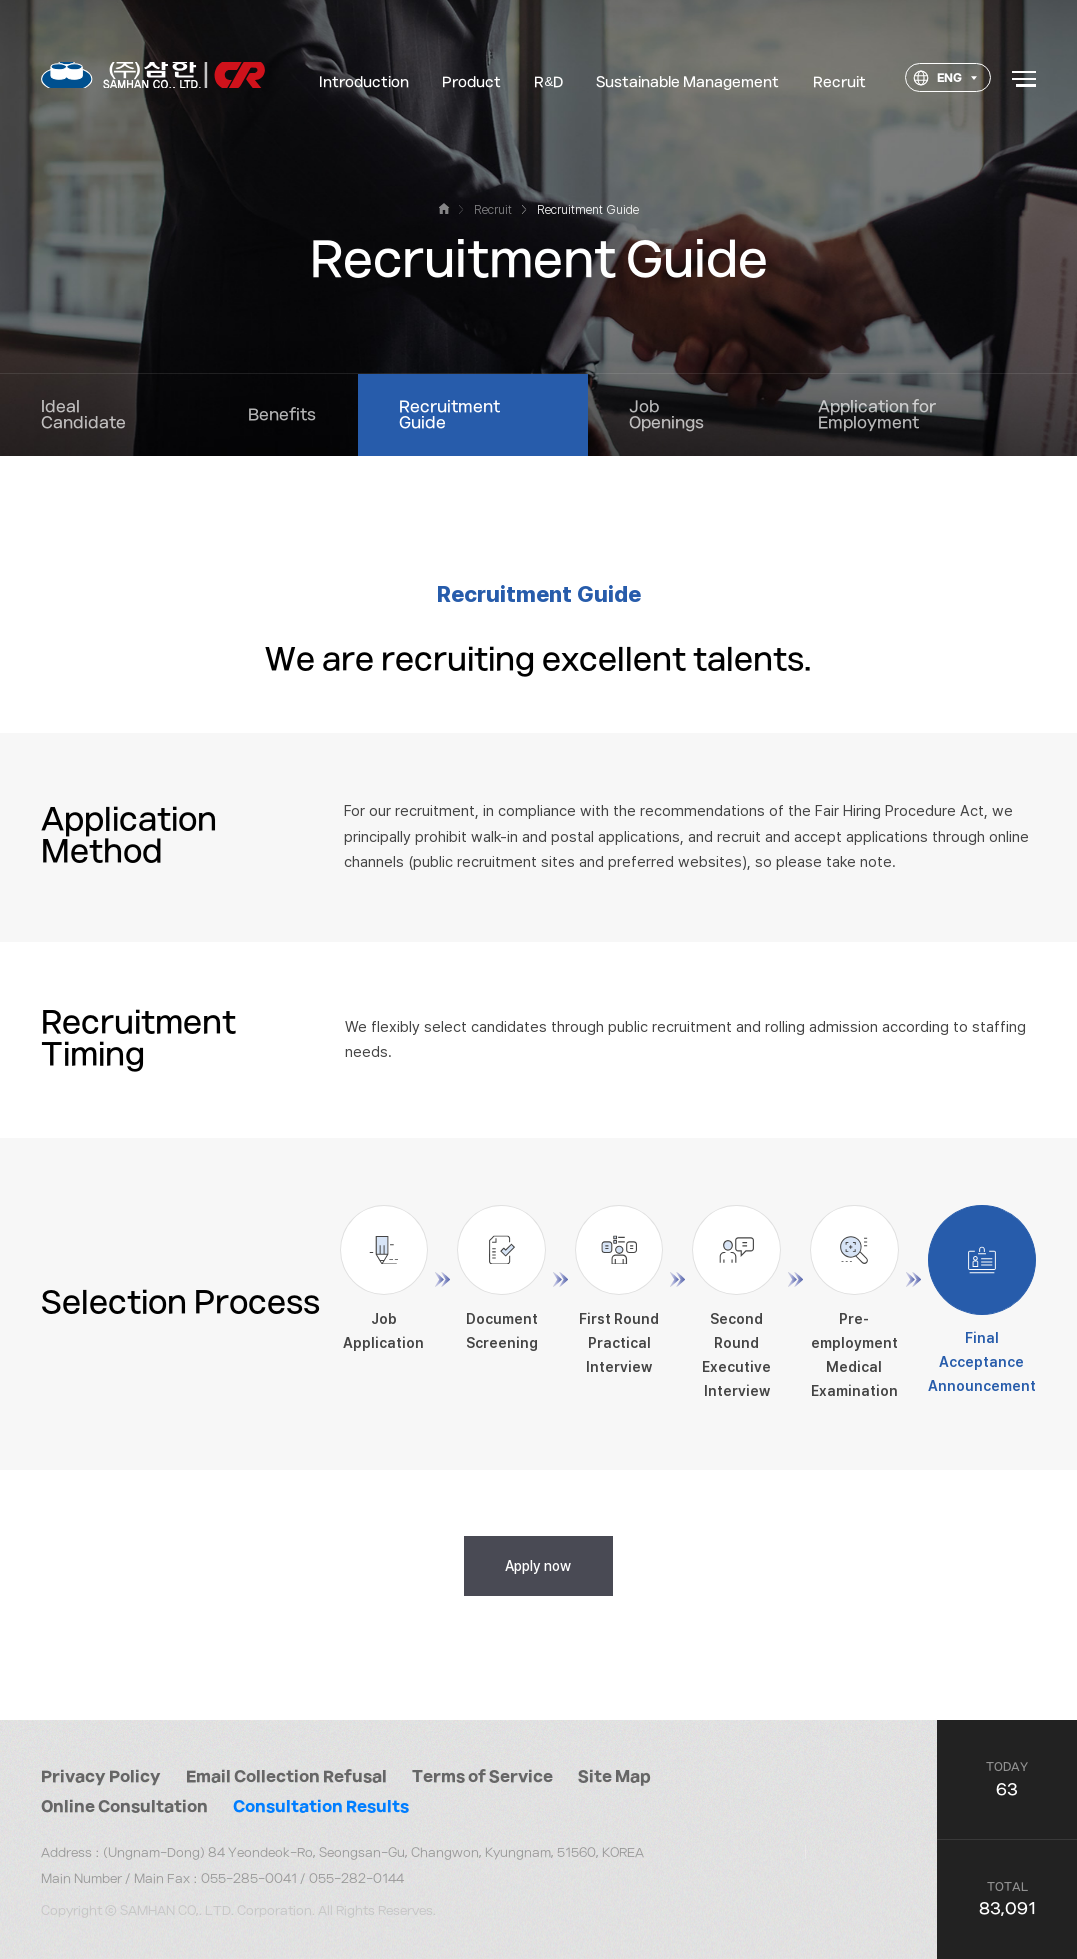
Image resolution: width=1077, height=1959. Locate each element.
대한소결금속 (153, 79)
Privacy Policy (101, 1777)
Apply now (538, 1566)
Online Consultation (124, 1807)
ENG (937, 83)
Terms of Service (482, 1777)
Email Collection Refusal (286, 1777)
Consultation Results (321, 1807)
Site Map (614, 1777)
